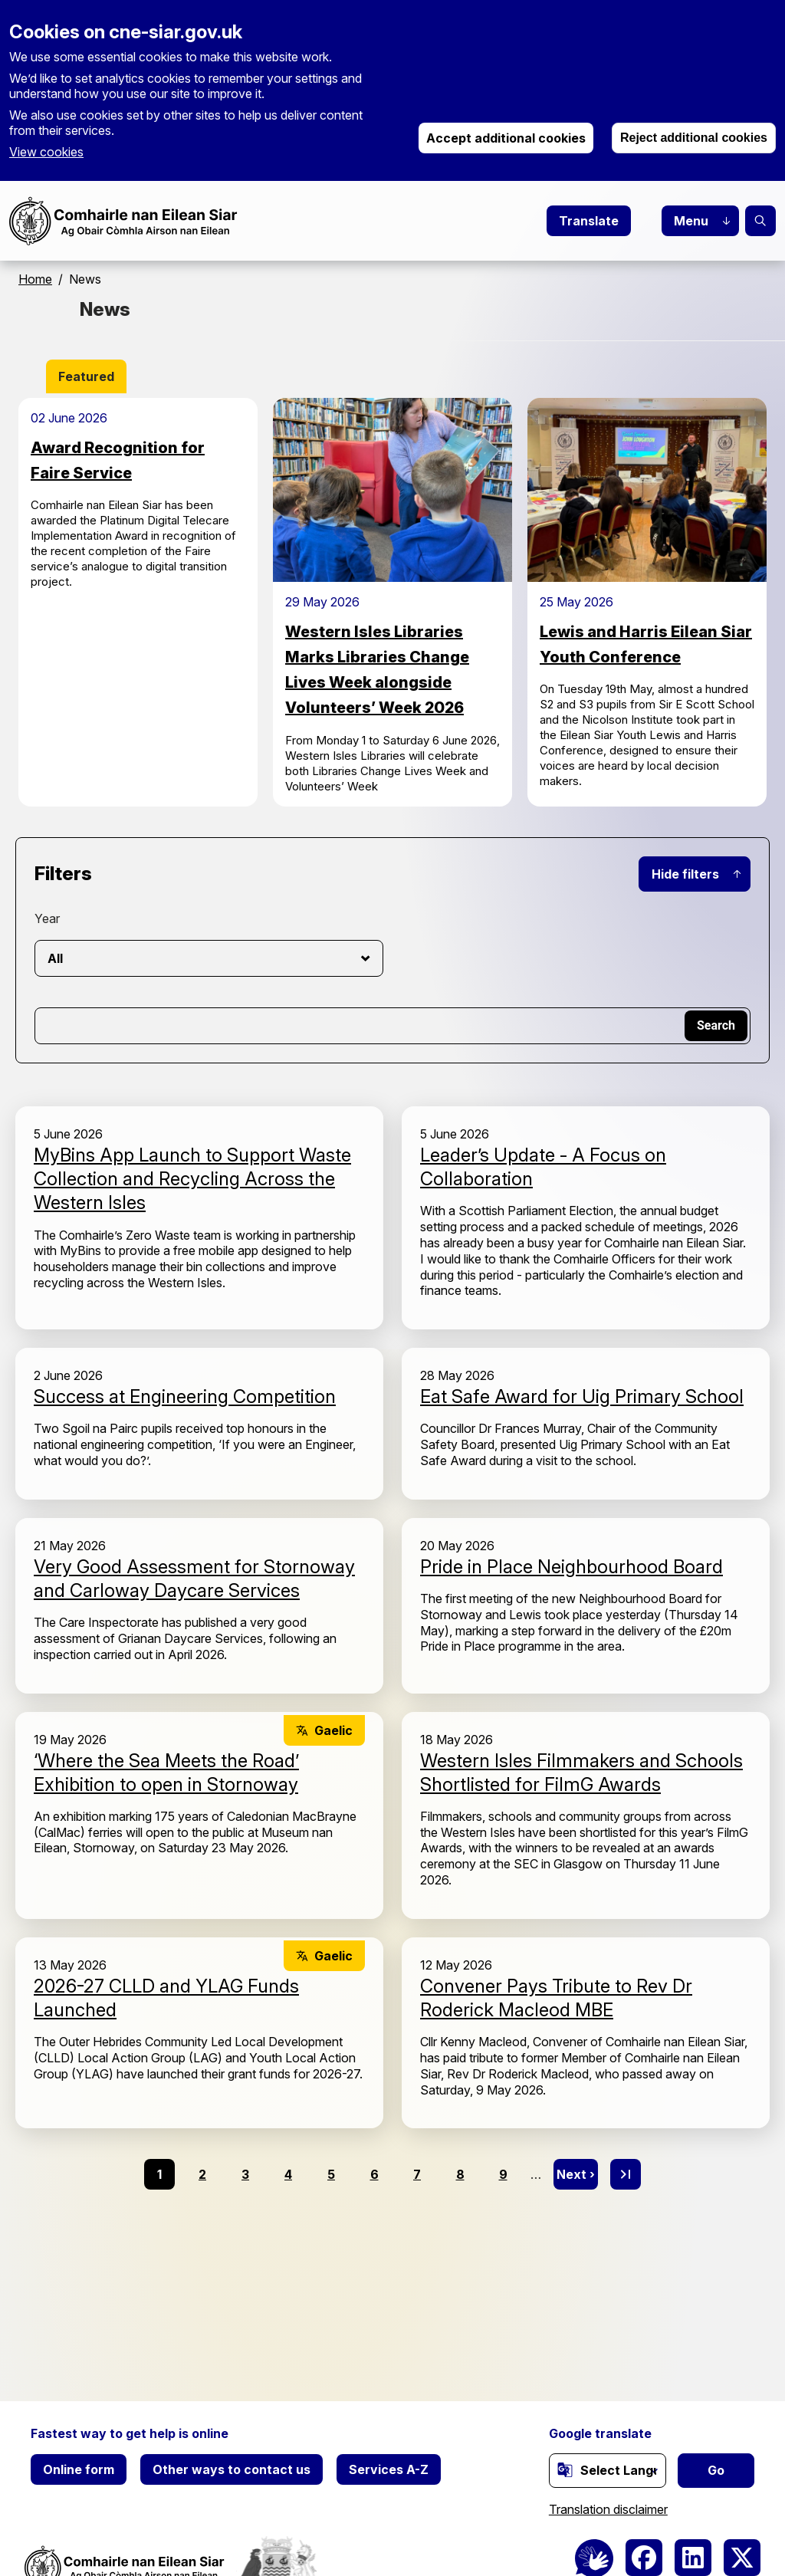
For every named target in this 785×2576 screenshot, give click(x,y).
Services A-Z (389, 2469)
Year (47, 918)
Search (760, 220)
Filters (63, 874)
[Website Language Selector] (607, 2470)
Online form (78, 2469)
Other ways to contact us (231, 2469)
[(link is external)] (565, 2469)
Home (35, 279)
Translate (589, 220)
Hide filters (685, 874)
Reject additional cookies (693, 137)
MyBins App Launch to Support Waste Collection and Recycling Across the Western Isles (192, 1179)
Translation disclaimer (608, 2509)
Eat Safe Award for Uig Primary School (582, 1396)
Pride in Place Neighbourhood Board (571, 1567)
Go (716, 2470)
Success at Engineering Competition (185, 1396)
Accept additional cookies (506, 138)
